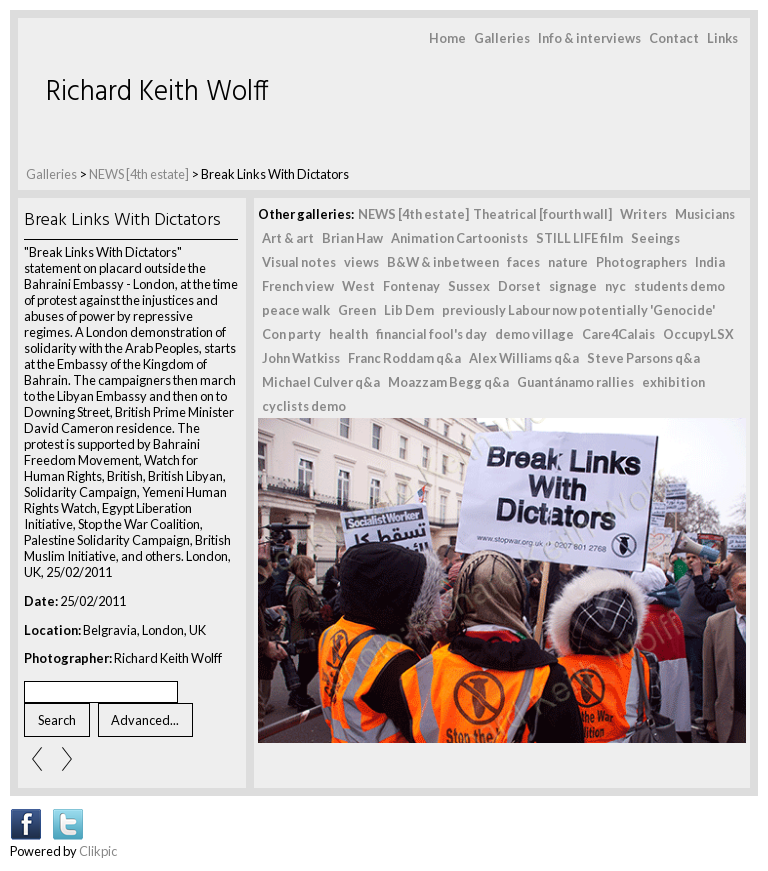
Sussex (469, 286)
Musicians (705, 214)
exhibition (673, 382)
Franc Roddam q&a (404, 358)
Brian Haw (352, 238)
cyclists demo (304, 406)
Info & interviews (589, 38)
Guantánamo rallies (575, 382)
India (710, 262)
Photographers (641, 262)
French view (298, 286)
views (361, 262)
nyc (615, 286)
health (348, 334)
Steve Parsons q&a (643, 358)
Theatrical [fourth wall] (542, 214)
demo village (534, 334)
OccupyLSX (698, 334)
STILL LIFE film (579, 238)
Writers (643, 214)
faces (523, 262)
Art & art (288, 238)
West (358, 286)
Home (447, 38)
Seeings (655, 238)
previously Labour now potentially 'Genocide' (578, 310)
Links (722, 38)
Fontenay (411, 286)
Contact (674, 38)
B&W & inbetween (443, 262)
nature (568, 262)
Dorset (519, 286)
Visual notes (299, 262)
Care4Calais (618, 334)
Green (357, 310)
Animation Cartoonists (459, 238)
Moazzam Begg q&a (448, 382)
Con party (291, 334)
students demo (679, 286)
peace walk (296, 310)
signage (573, 286)
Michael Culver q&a (321, 382)
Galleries (502, 38)
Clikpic (98, 851)
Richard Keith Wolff (157, 92)
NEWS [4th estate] (140, 174)
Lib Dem (409, 310)
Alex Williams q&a (524, 358)
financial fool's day (431, 334)
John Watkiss (301, 358)
